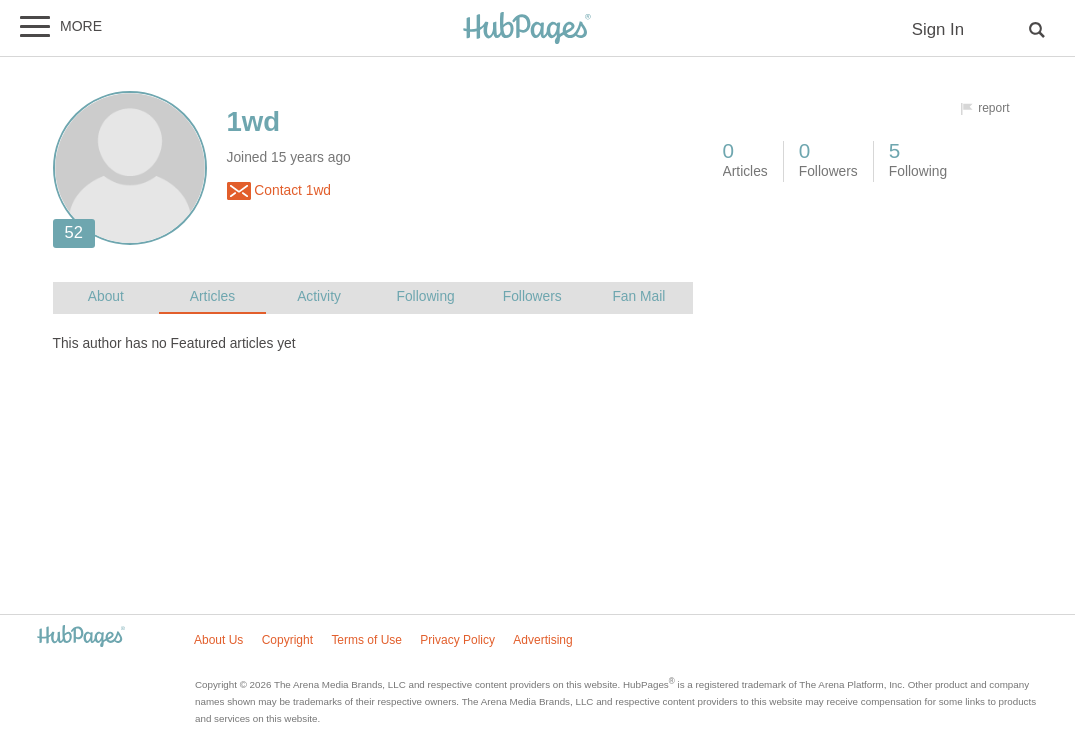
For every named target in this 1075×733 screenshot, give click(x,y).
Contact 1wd (279, 191)
